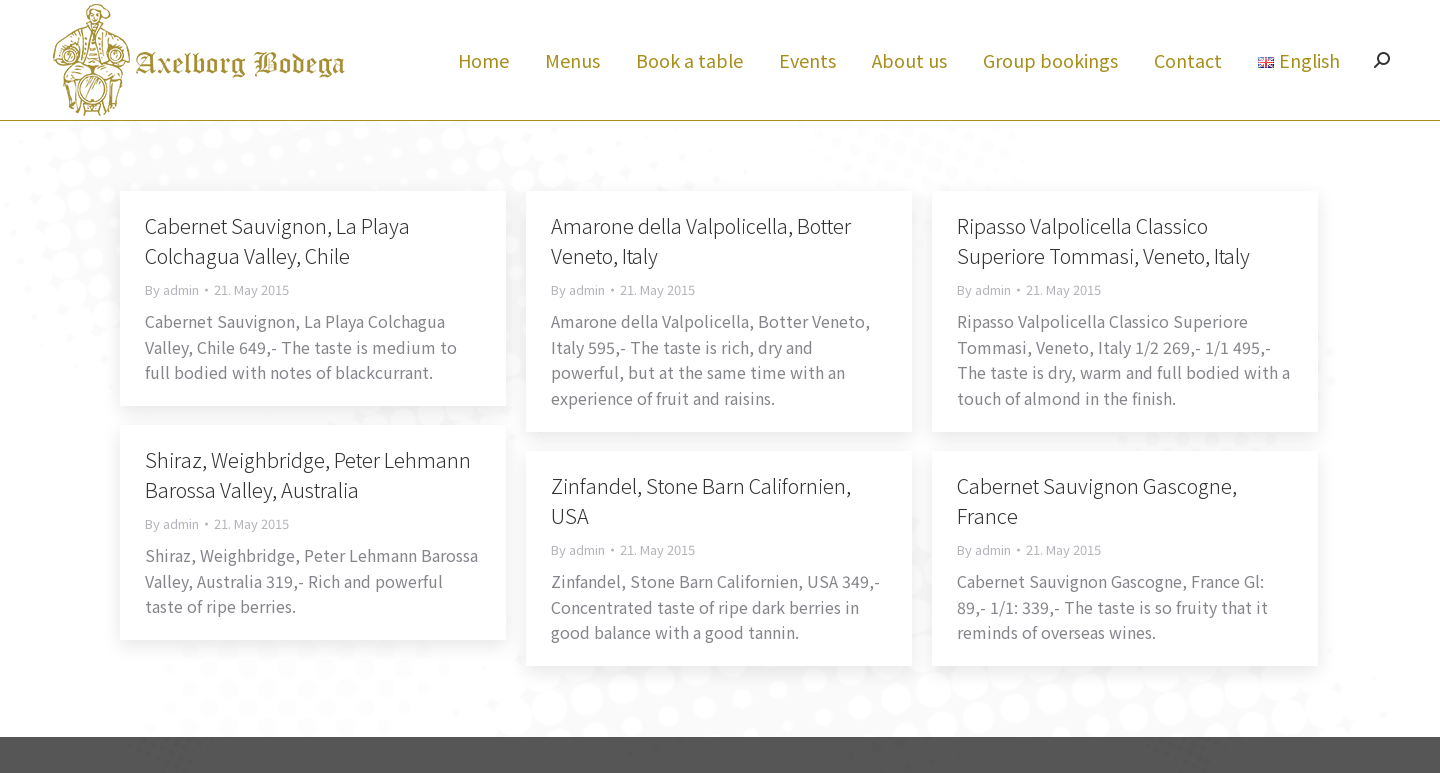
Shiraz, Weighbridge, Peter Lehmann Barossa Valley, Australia (308, 510)
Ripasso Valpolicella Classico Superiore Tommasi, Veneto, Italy (1103, 276)
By (172, 326)
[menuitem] (483, 96)
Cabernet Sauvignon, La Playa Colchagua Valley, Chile (277, 276)
